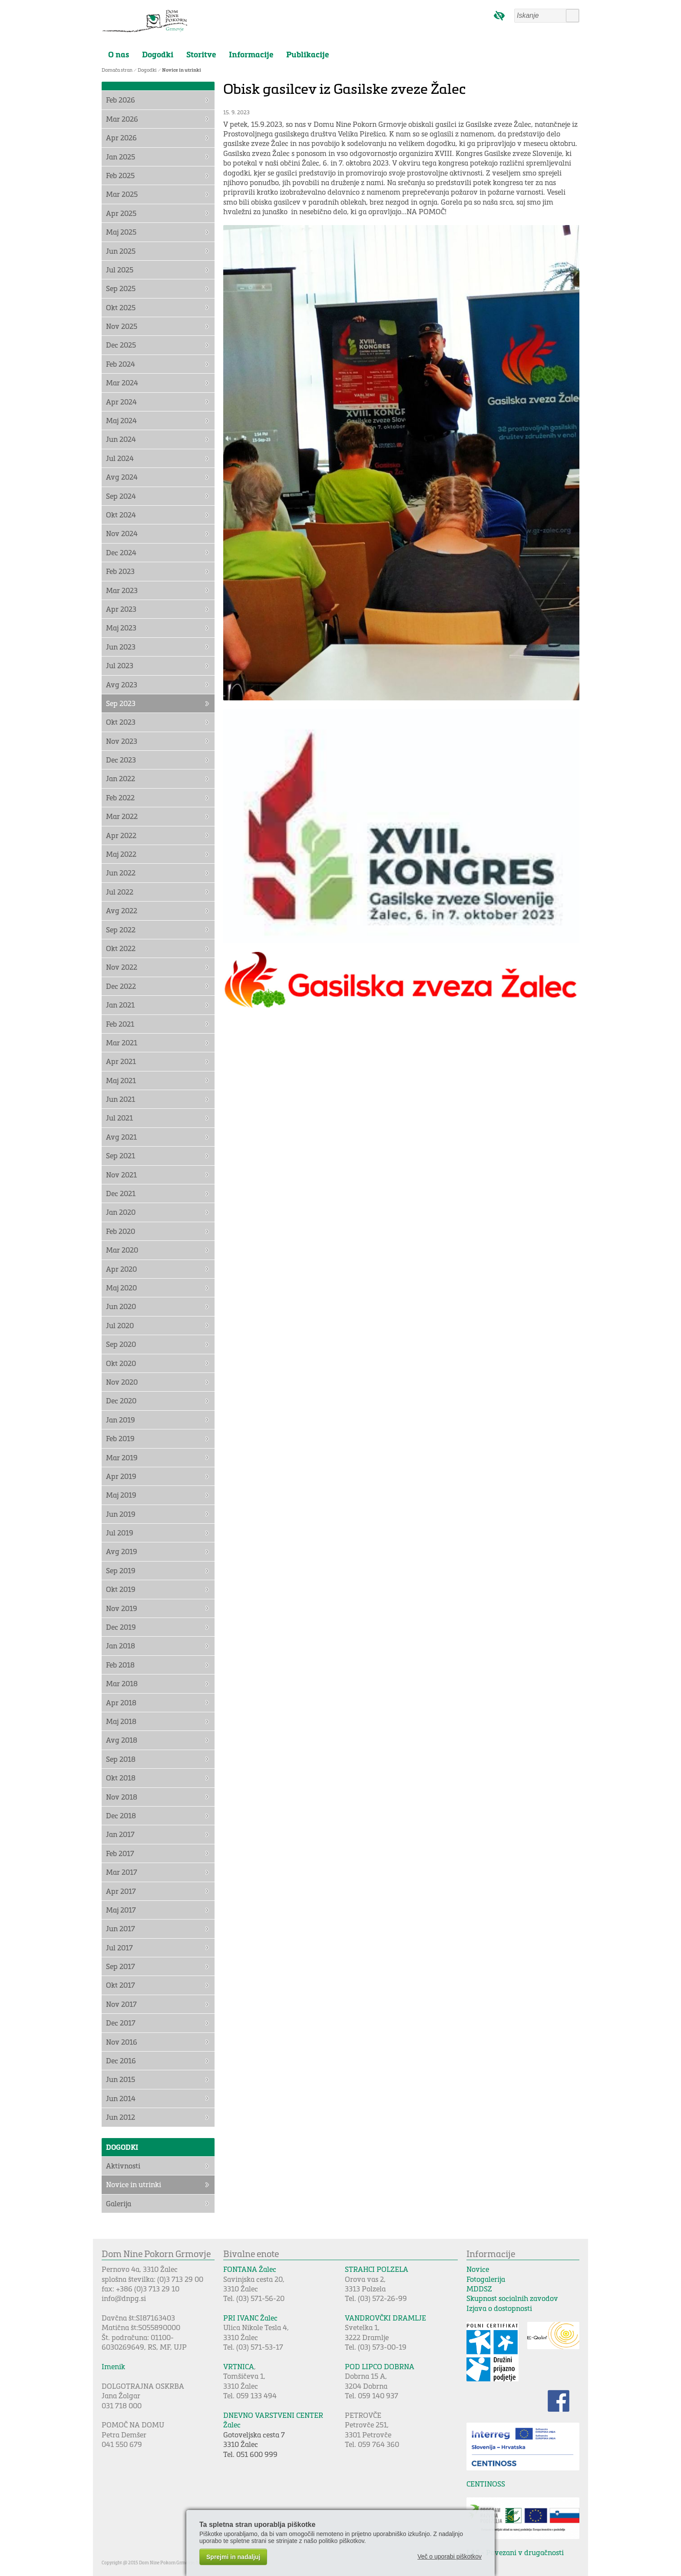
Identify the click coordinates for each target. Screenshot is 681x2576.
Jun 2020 (121, 1306)
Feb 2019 (120, 1438)
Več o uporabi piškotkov (449, 2556)
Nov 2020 (122, 1381)
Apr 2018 (121, 1702)
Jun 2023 (121, 646)
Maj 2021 (121, 1080)
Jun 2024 (121, 439)
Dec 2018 (121, 1815)
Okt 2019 (121, 1589)
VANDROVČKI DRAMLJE (385, 2317)
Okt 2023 (121, 721)
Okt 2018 (121, 1777)
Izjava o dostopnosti (499, 2308)
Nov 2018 (121, 1796)
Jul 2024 (120, 458)
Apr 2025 (121, 213)
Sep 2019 (121, 1570)
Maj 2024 (121, 420)
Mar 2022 (122, 816)
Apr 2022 (121, 835)
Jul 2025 (119, 269)
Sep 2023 (121, 703)
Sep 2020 (121, 1344)
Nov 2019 (121, 1608)
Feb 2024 (120, 363)
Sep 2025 (121, 288)
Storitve (201, 54)
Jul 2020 (120, 1325)
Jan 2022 (120, 778)
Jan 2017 (120, 1834)
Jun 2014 (121, 2098)
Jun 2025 (121, 250)
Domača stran (117, 69)
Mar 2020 (122, 1249)
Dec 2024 (121, 552)
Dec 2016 (121, 2060)
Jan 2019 (120, 1419)
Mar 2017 (121, 1871)
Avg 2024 (122, 476)
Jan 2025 (120, 156)
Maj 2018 (121, 1721)
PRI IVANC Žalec (250, 2317)
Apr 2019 (121, 1476)
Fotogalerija (485, 2279)
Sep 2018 (121, 1759)
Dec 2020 (121, 1400)
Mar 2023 (122, 590)
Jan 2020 (121, 1212)
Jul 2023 (119, 665)
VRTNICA (238, 2366)
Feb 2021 (120, 1023)
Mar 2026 (122, 118)
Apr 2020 (121, 1268)
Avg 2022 (121, 910)
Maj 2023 (121, 627)
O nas (118, 54)
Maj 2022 (121, 854)
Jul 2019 (119, 1532)
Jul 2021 (119, 1117)
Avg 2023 (121, 684)
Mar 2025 (122, 194)
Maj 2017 (121, 1909)
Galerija (118, 2203)
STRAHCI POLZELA (376, 2269)
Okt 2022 (121, 948)
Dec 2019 (121, 1626)
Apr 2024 (121, 401)
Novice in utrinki (181, 69)
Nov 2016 (121, 2041)
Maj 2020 (121, 1287)
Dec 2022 (121, 986)
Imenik (113, 2366)
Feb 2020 (120, 1231)
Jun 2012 (120, 2117)
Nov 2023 (121, 741)
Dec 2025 (121, 344)
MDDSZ (479, 2288)
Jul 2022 (119, 891)
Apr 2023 (121, 608)
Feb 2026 (120, 99)
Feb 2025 (120, 175)
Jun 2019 (121, 1513)
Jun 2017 (120, 1928)
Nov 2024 (122, 533)
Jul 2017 (119, 1947)
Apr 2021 (121, 1061)
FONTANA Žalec (249, 2269)
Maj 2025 (121, 231)
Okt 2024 (121, 514)
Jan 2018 (120, 1645)
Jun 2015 (120, 2079)
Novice (477, 2269)
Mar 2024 (122, 382)
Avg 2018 (121, 1739)
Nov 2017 (121, 2004)
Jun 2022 (121, 872)
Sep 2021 (120, 1155)
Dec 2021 (121, 1193)
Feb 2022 (120, 797)
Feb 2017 (120, 1853)
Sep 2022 (121, 929)
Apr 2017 (121, 1891)
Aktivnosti (123, 2165)
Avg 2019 (121, 1551)
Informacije (251, 54)
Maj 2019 (121, 1494)
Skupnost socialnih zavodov (512, 2298)
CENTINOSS (485, 2483)
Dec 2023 (121, 759)
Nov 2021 (121, 1174)
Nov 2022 (121, 966)
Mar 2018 (122, 1683)
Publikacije (307, 54)
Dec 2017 (121, 2022)
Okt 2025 (121, 307)
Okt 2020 (121, 1363)
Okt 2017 (120, 1984)
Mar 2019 (122, 1457)
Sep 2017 (120, 1966)
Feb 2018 (120, 1664)
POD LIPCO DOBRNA (379, 2366)
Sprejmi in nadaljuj (233, 2556)
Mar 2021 (121, 1042)
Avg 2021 (121, 1136)
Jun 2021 (120, 1099)
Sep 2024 (121, 496)
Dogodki (157, 54)
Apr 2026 (121, 137)
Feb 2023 (120, 571)
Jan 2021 (120, 1004)
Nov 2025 (121, 326)
